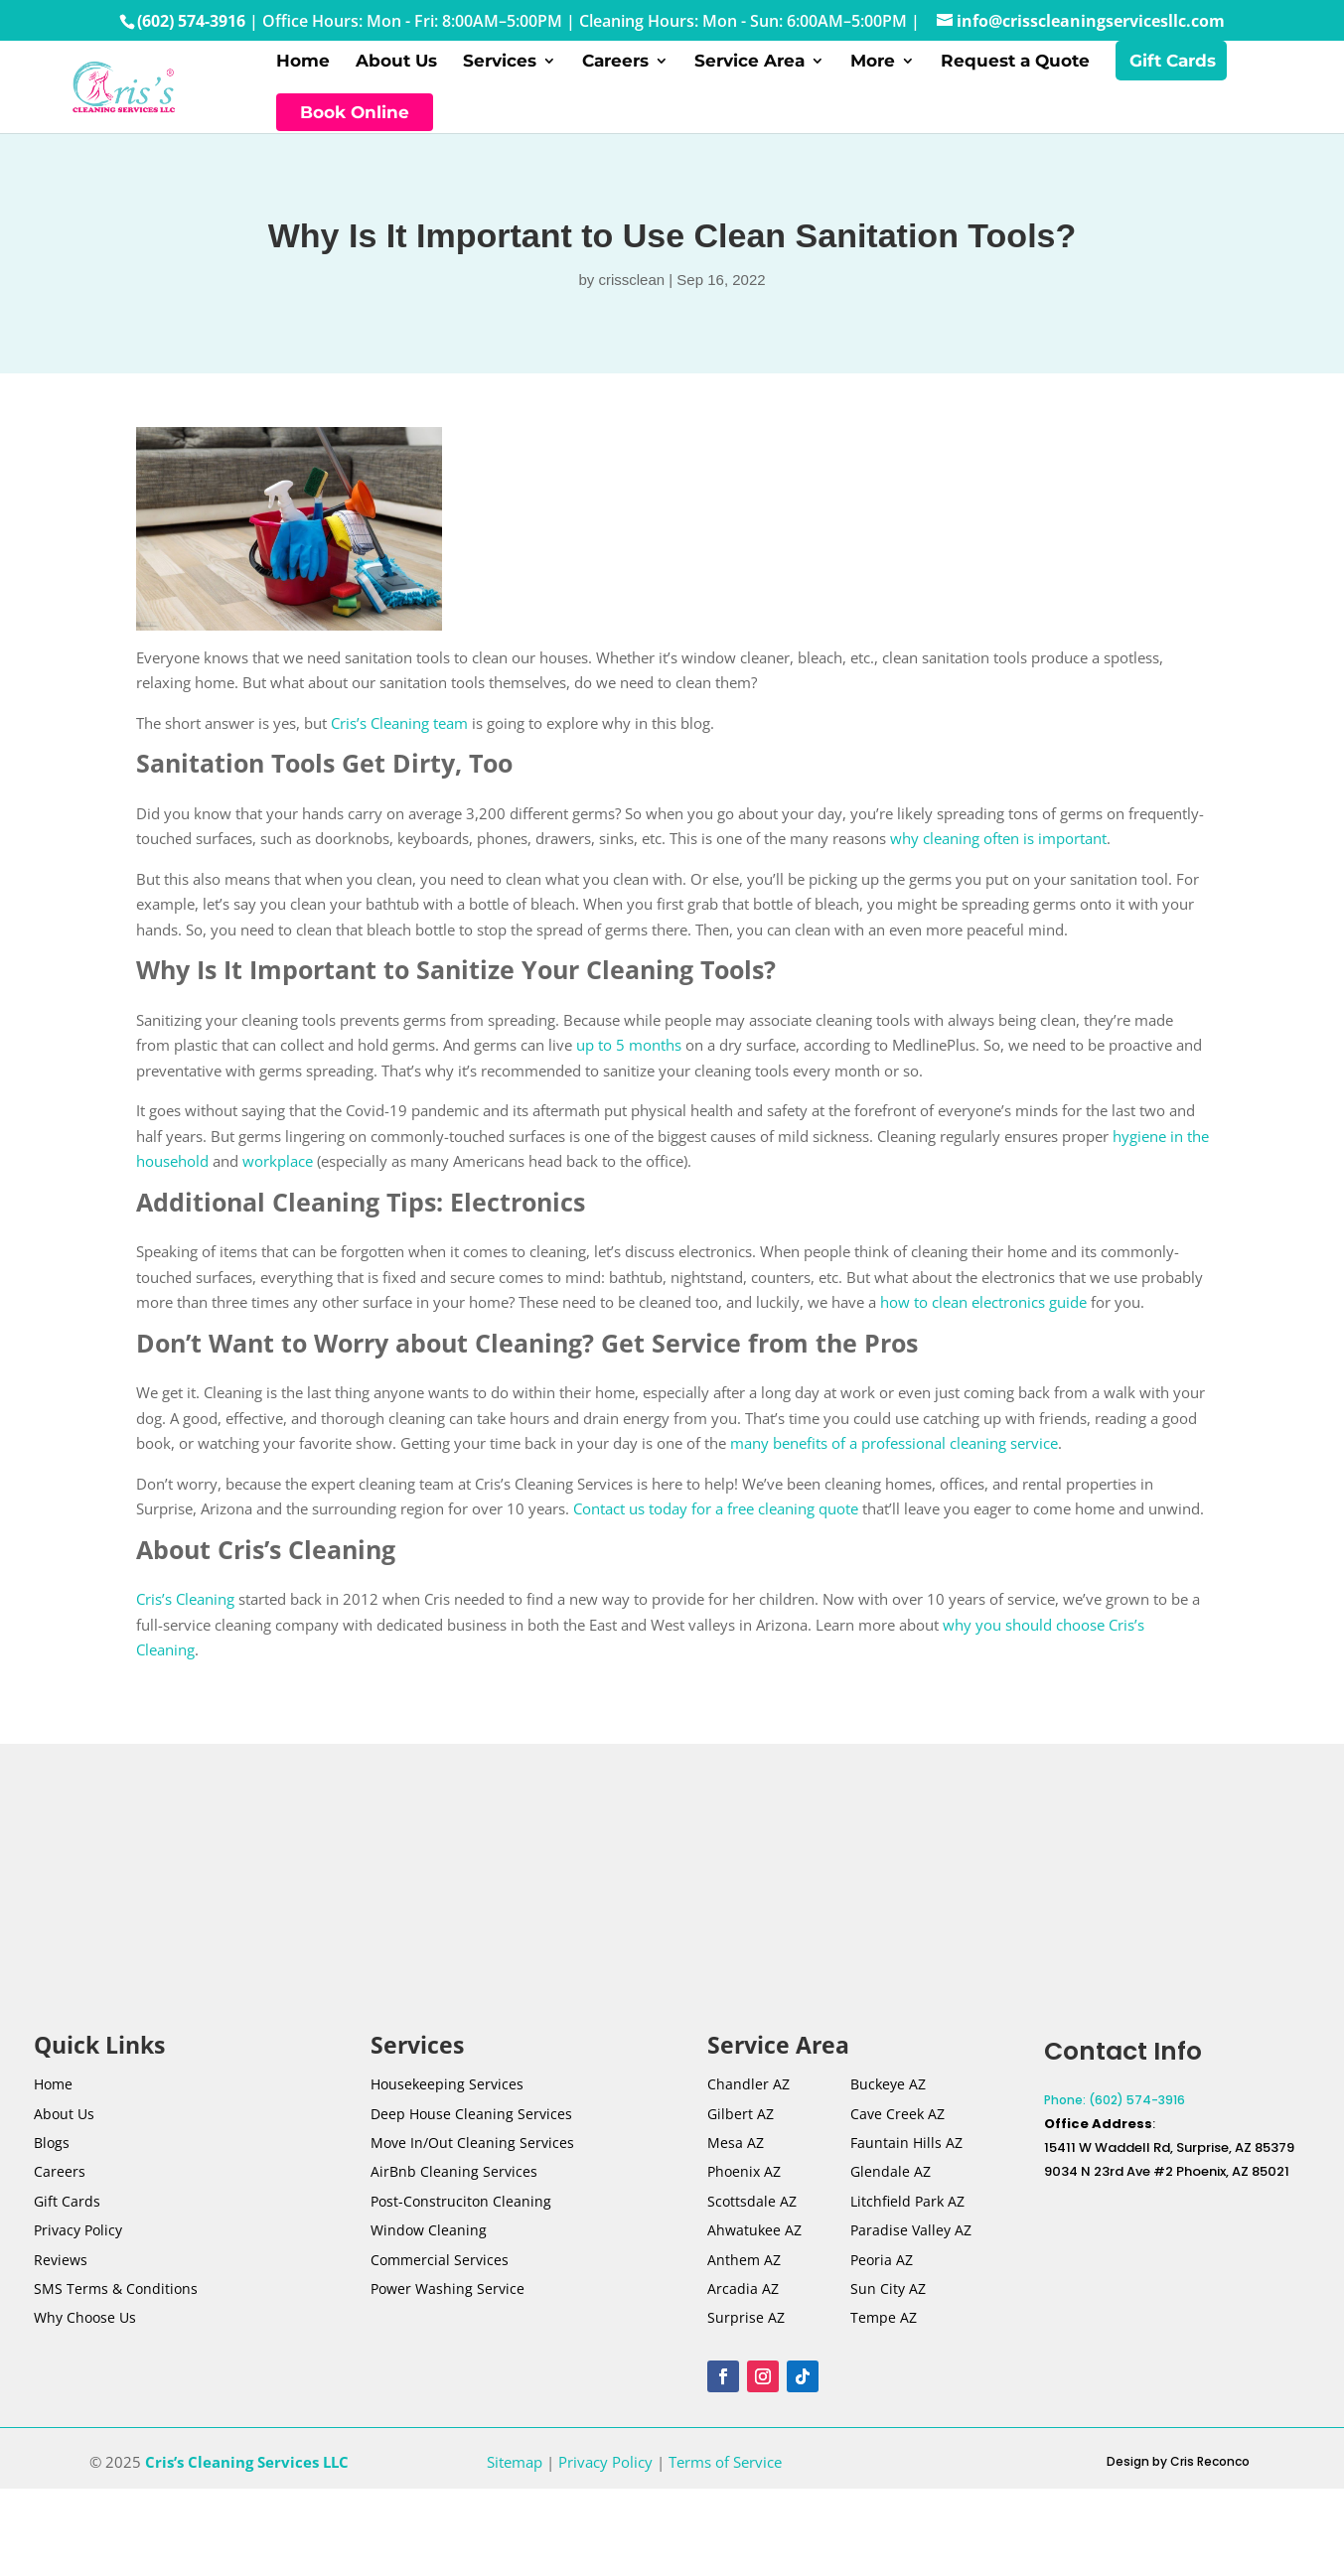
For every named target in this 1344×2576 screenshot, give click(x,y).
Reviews (60, 2269)
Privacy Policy (78, 2239)
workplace (277, 1171)
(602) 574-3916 (191, 21)
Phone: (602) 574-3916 (1114, 2109)
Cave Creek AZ (897, 2123)
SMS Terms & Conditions (116, 2298)
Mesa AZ (735, 2152)
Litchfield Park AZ (907, 2211)
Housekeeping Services (447, 2093)
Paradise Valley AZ (910, 2239)
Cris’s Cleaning (185, 1609)
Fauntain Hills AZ (906, 2152)
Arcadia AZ (743, 2298)
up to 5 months (628, 1055)
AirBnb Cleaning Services (454, 2182)
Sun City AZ (888, 2298)
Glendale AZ (890, 2182)
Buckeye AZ (888, 2093)
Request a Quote (1015, 67)
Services (499, 67)
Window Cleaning (429, 2239)
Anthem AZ (744, 2269)
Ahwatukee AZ (754, 2239)
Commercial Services (440, 2269)
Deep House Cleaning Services (471, 2123)
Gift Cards (1172, 66)
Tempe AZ (883, 2328)
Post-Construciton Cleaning (461, 2211)
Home (303, 67)
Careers (615, 67)
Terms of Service (725, 2472)
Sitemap (514, 2472)
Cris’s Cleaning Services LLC (247, 2472)
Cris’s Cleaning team (399, 733)
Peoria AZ (881, 2269)
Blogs (52, 2152)
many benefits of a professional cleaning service (894, 1453)
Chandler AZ (748, 2093)
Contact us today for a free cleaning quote (715, 1518)
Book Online (354, 117)
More (872, 67)
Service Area (749, 67)
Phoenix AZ (744, 2182)
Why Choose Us (85, 2328)
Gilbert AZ (740, 2123)
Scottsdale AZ (752, 2211)
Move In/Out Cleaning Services (472, 2152)
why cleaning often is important (998, 848)
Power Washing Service (447, 2298)
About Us (396, 67)
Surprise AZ (746, 2328)
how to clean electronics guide (983, 1312)
